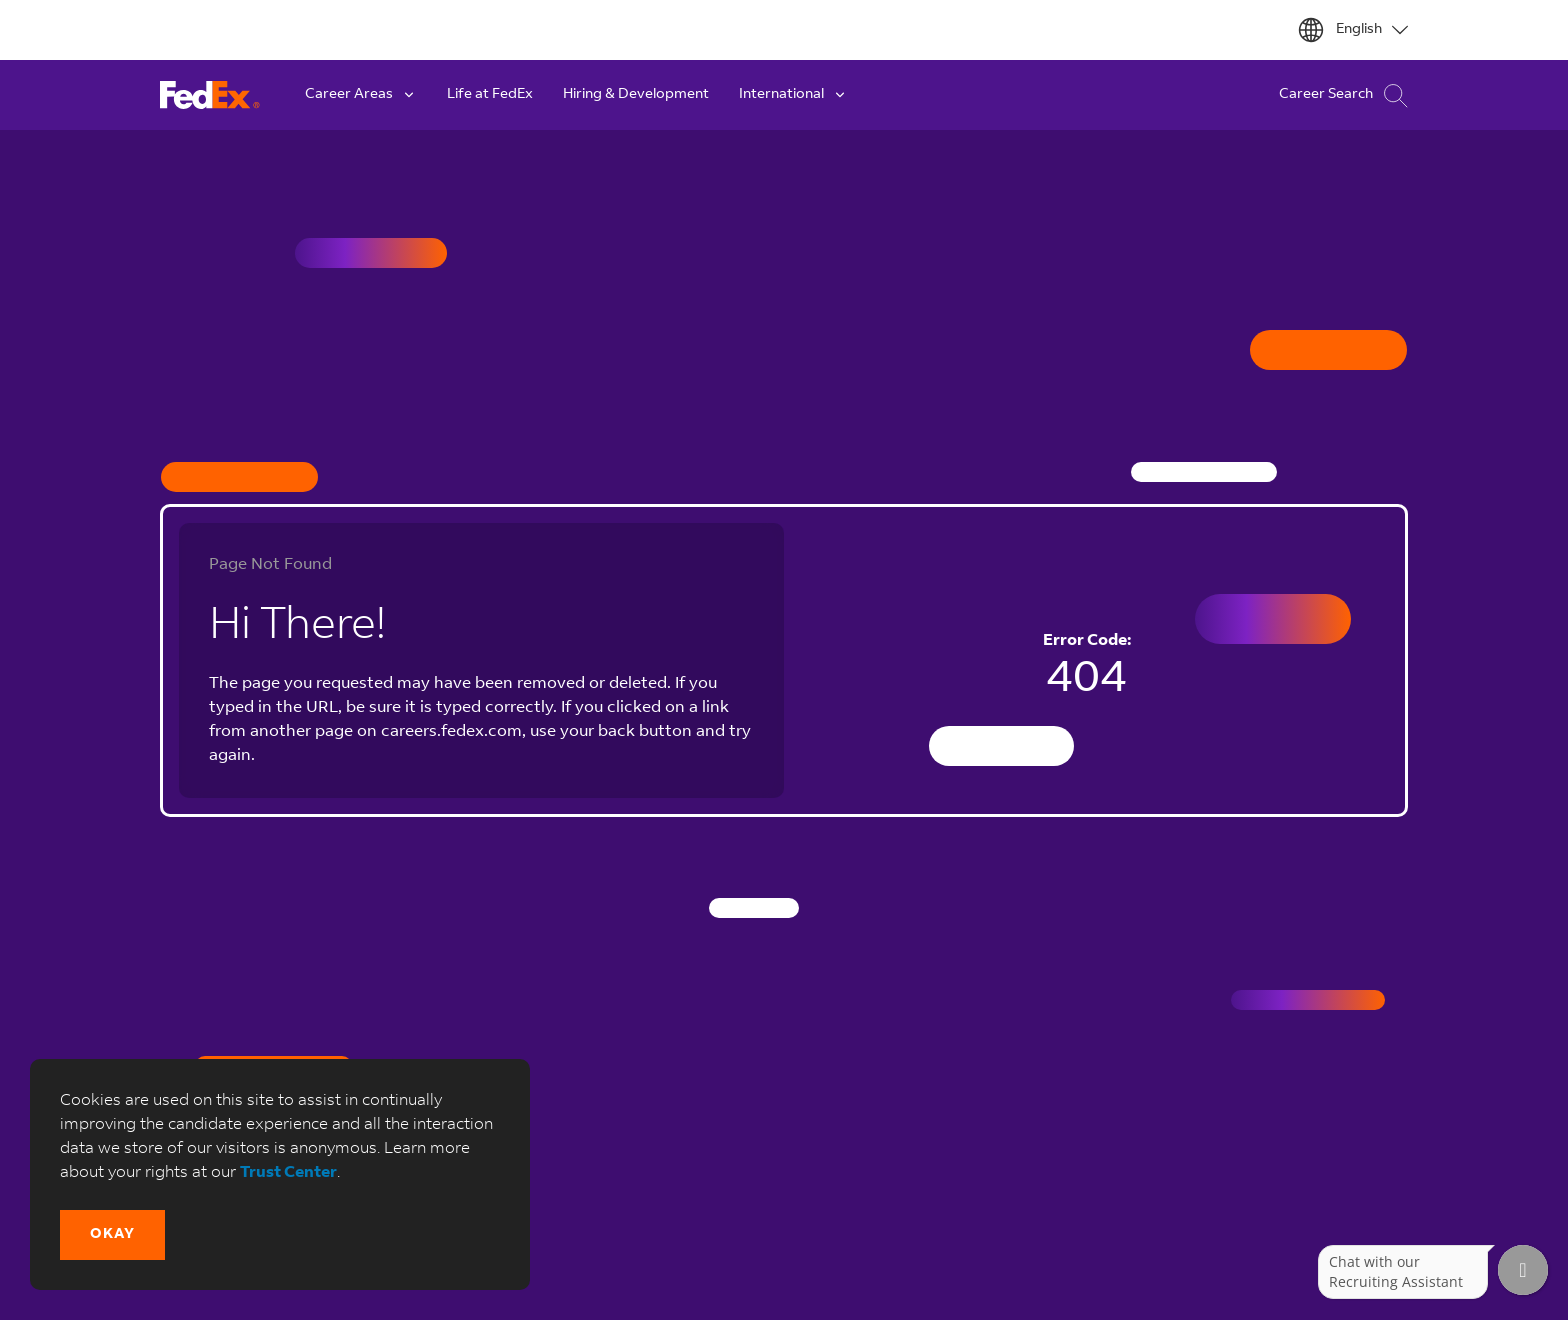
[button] (112, 1235)
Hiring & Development (636, 95)
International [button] (793, 95)
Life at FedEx (490, 95)
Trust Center (288, 1173)
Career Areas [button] (361, 95)
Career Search (1343, 95)
